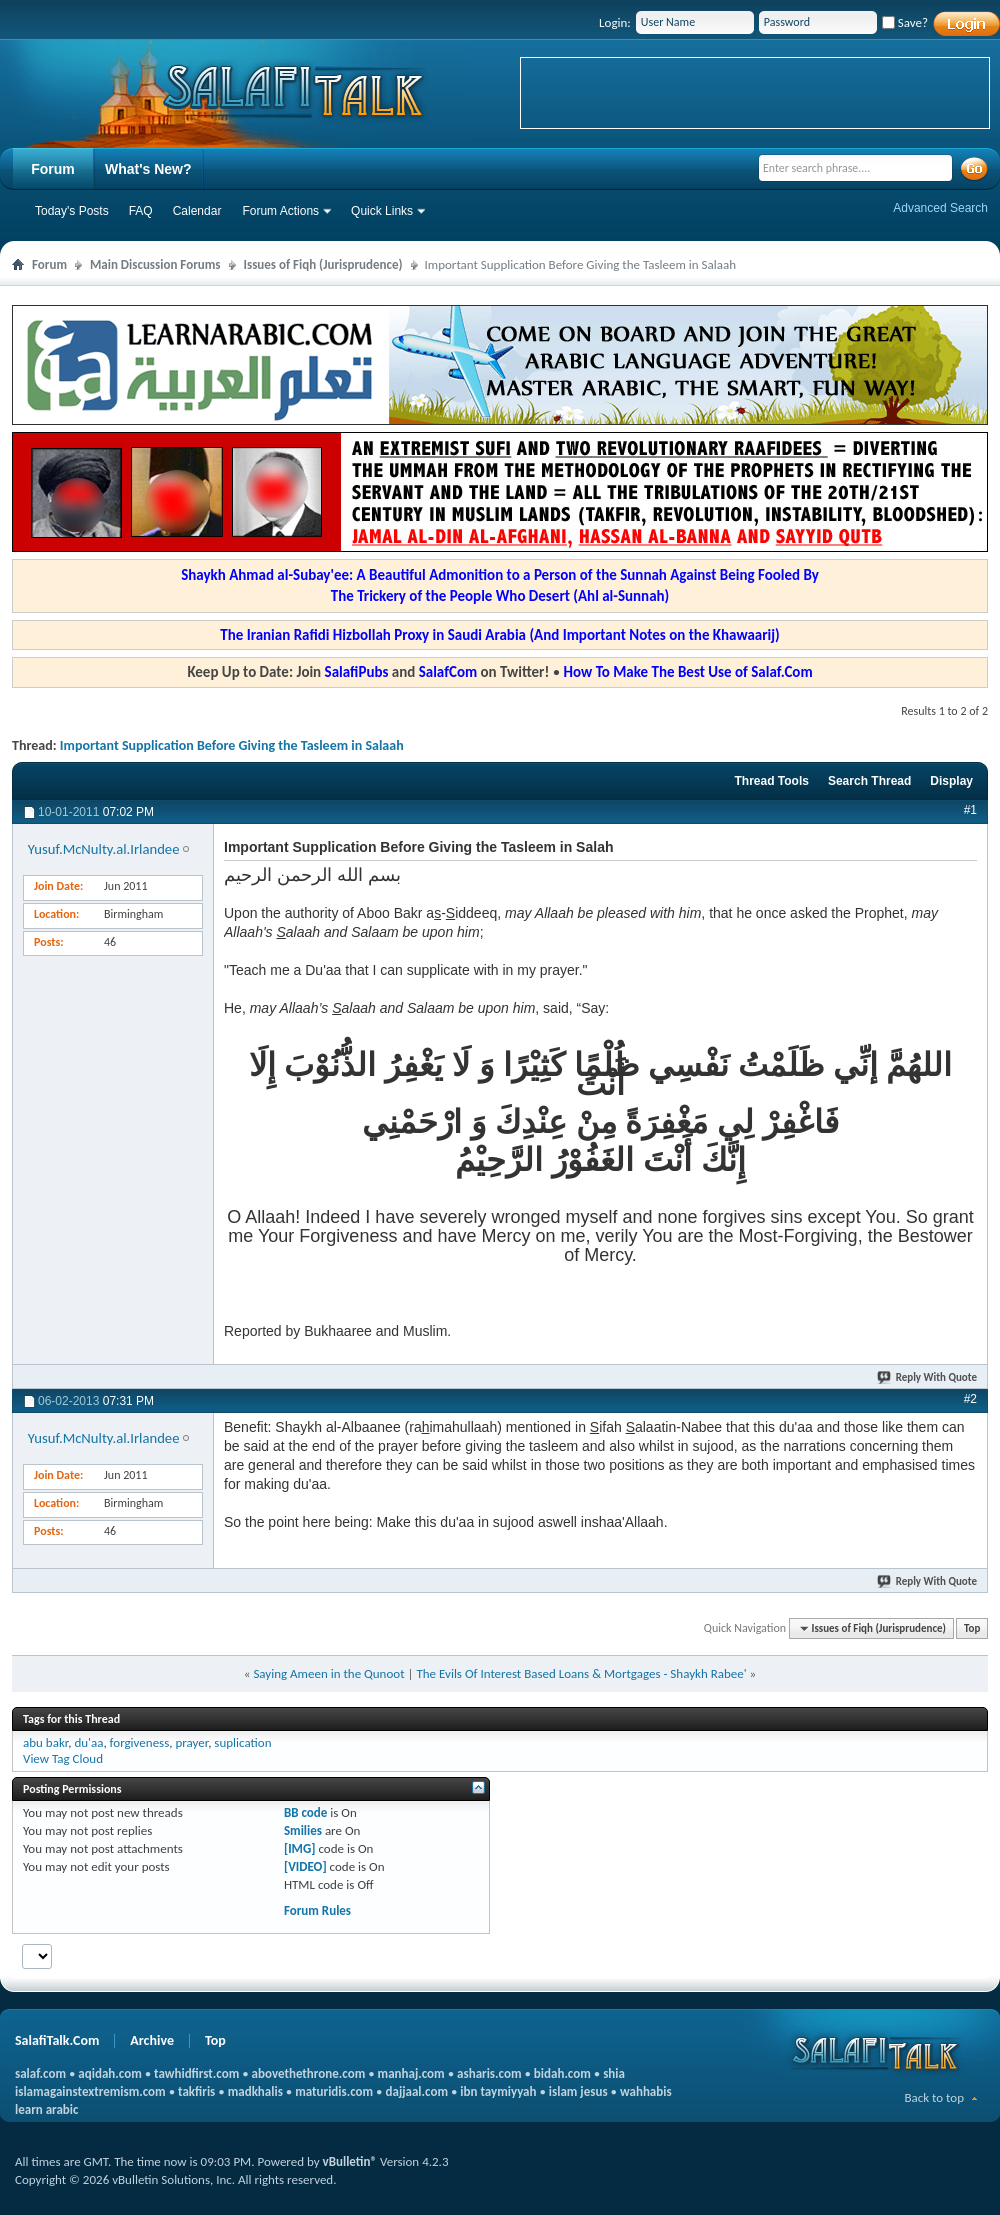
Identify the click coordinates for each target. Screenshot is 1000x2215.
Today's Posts (72, 211)
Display (951, 781)
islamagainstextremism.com (90, 2091)
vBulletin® (350, 2161)
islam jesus (578, 2091)
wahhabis (646, 2091)
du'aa (88, 1742)
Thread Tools (771, 781)
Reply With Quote (928, 1377)
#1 (970, 810)
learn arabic (46, 2109)
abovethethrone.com (309, 2073)
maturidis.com (334, 2091)
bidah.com (562, 2073)
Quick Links (382, 211)
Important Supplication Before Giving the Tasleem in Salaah (232, 745)
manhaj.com (411, 2073)
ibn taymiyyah (498, 2091)
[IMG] (300, 1848)
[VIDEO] (305, 1866)
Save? (905, 22)
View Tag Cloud (63, 1758)
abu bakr (45, 1742)
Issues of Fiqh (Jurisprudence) (323, 264)
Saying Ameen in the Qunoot (328, 1673)
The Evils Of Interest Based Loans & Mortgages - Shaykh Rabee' (581, 1673)
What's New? (148, 169)
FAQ (141, 211)
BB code (305, 1812)
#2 (970, 1399)
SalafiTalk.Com (57, 2040)
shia (614, 2073)
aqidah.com (109, 2073)
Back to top (934, 2097)
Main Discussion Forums (155, 264)
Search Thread (869, 781)
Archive (152, 2040)
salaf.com (40, 2073)
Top (972, 1628)
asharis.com (489, 2073)
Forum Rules (317, 1910)
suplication (242, 1742)
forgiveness (140, 1742)
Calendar (197, 211)
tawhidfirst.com (196, 2073)
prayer (191, 1742)
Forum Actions (280, 211)
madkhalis (255, 2091)
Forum (53, 169)
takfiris (196, 2091)
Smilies (303, 1830)
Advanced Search (940, 208)
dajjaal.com (417, 2091)
